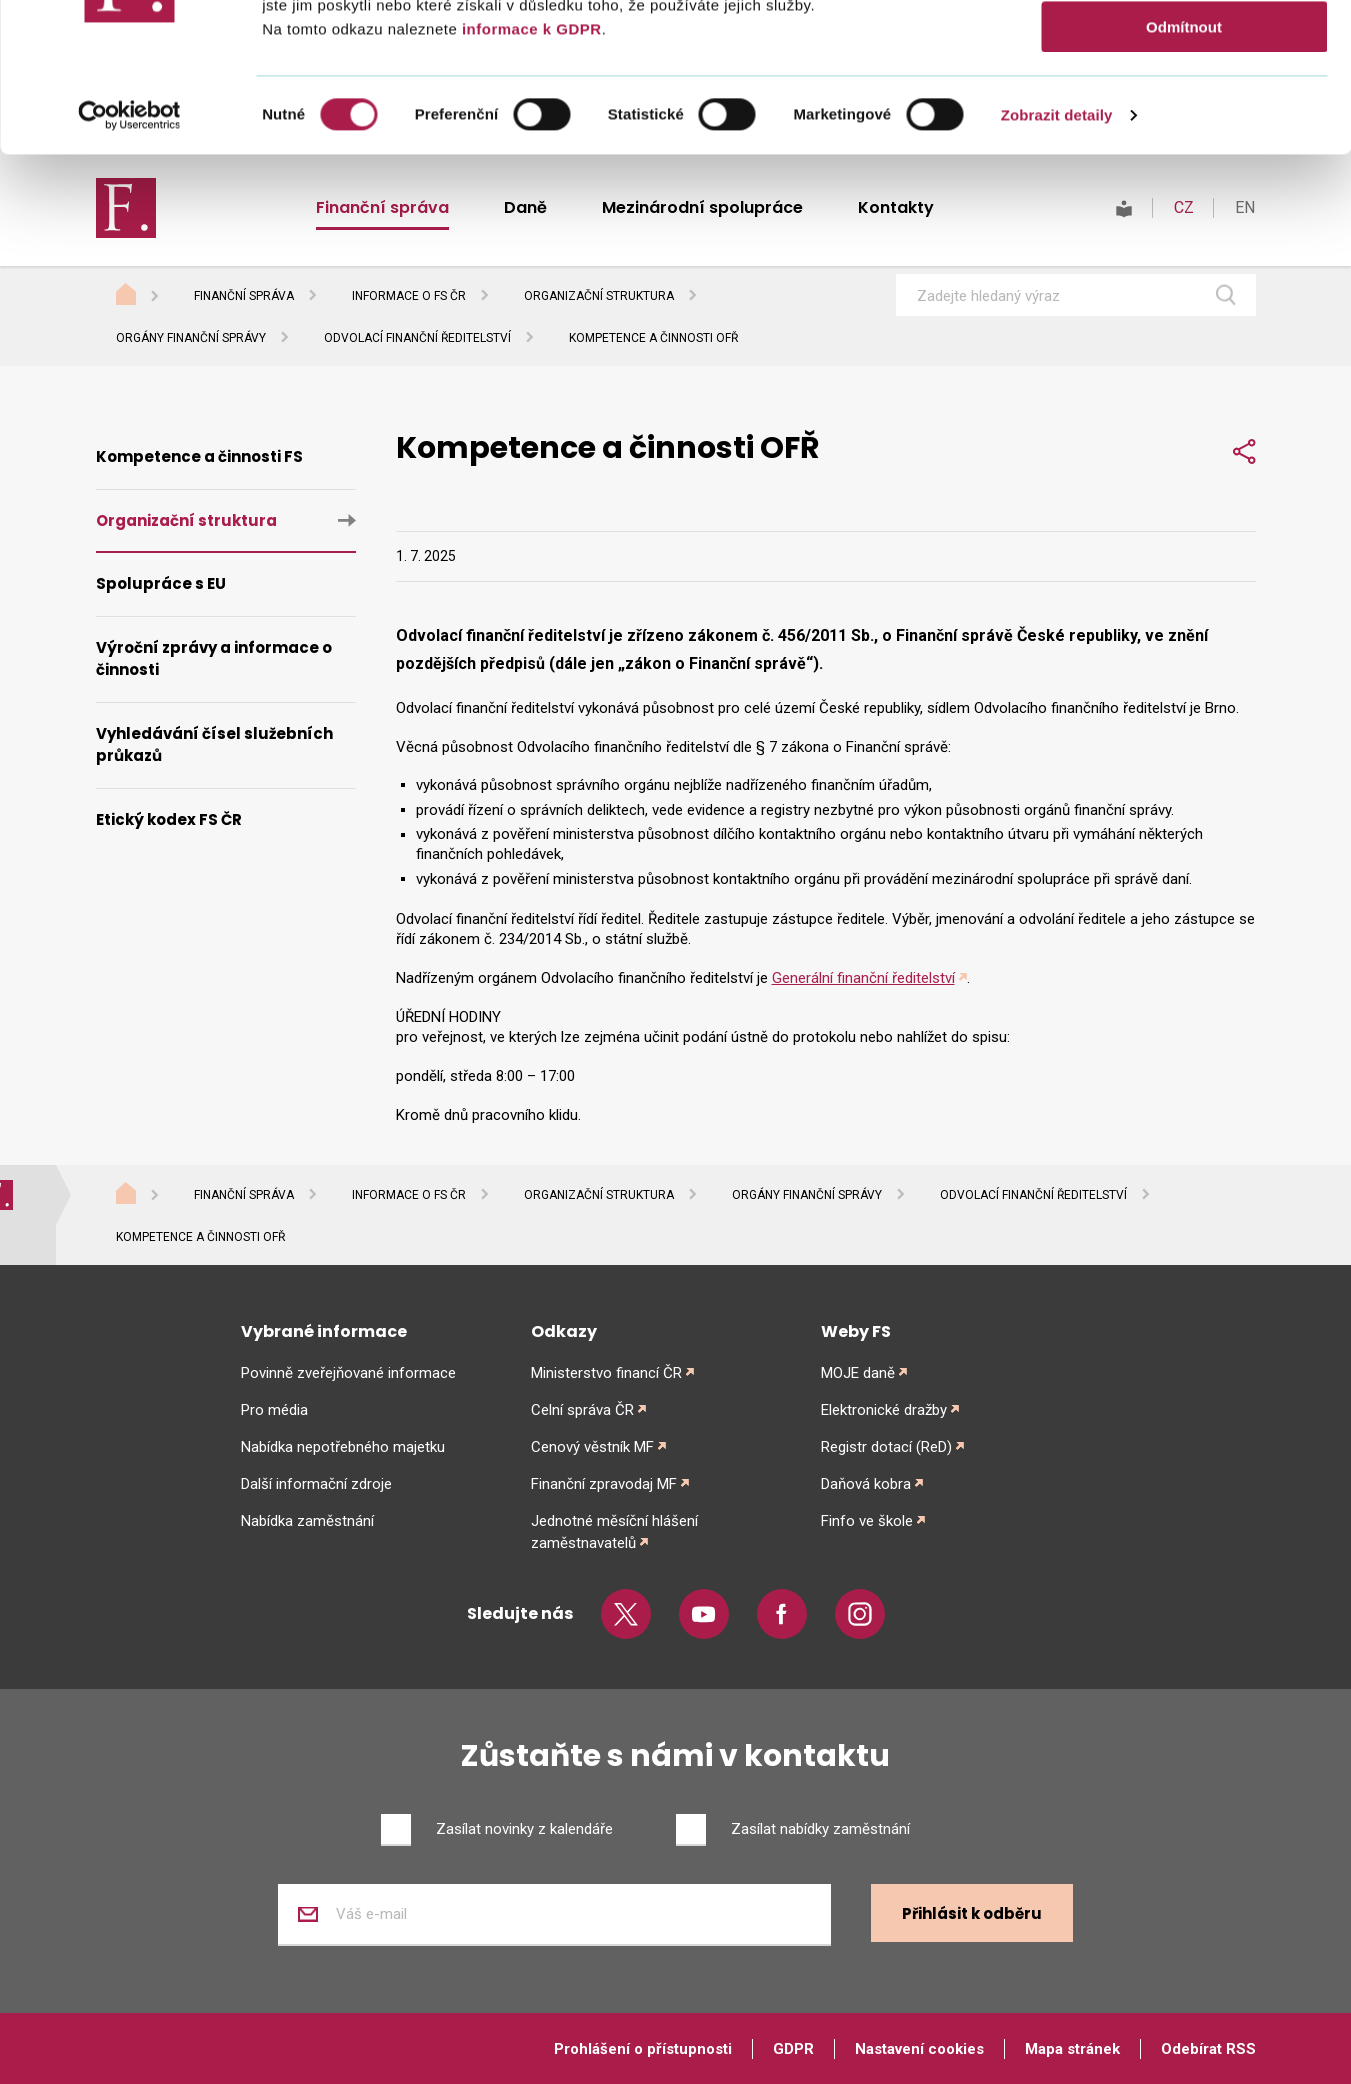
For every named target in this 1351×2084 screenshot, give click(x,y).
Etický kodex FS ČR (169, 819)
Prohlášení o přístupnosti (643, 2049)
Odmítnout (1184, 166)
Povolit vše (1183, 49)
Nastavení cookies (919, 2049)
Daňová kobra (866, 1484)
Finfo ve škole (867, 1521)
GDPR (793, 2049)
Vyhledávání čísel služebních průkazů (214, 745)
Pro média (274, 1410)
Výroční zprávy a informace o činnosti (214, 659)
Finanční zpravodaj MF (604, 1484)
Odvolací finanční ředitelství (417, 338)
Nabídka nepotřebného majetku (343, 1447)
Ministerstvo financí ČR (606, 1373)
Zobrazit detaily (1057, 254)
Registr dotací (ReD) (886, 1447)
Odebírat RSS (1208, 2049)
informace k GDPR (529, 168)
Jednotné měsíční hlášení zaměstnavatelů (614, 1532)
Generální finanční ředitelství (863, 978)
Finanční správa (244, 296)
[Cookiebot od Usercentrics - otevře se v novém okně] (129, 255)
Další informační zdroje (316, 1484)
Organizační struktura (599, 296)
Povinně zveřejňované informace (348, 1373)
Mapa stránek (1072, 2049)
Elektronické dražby (884, 1410)
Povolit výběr (1184, 108)
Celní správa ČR (582, 1410)
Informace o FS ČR (409, 296)
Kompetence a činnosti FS (199, 456)
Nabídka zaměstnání (307, 1521)
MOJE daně (858, 1373)
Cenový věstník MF (592, 1447)
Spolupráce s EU (161, 583)
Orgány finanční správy (191, 338)
